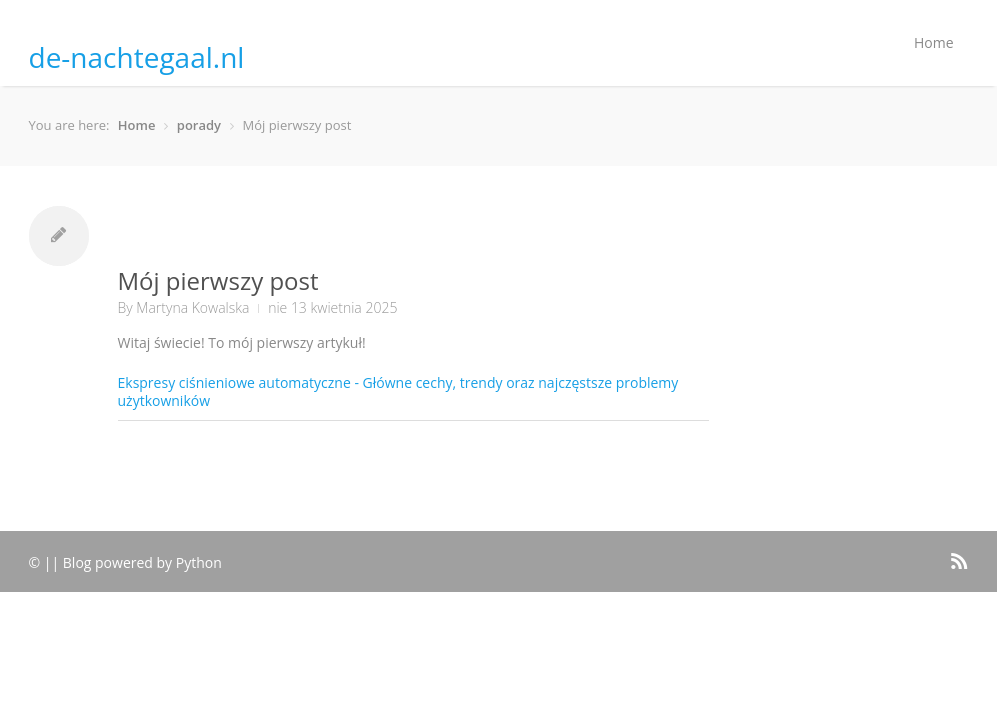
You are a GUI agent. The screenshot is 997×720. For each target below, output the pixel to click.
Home (934, 42)
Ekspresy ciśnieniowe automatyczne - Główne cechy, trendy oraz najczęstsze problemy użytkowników (398, 391)
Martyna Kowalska (192, 307)
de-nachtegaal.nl (137, 57)
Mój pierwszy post (218, 280)
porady (199, 125)
